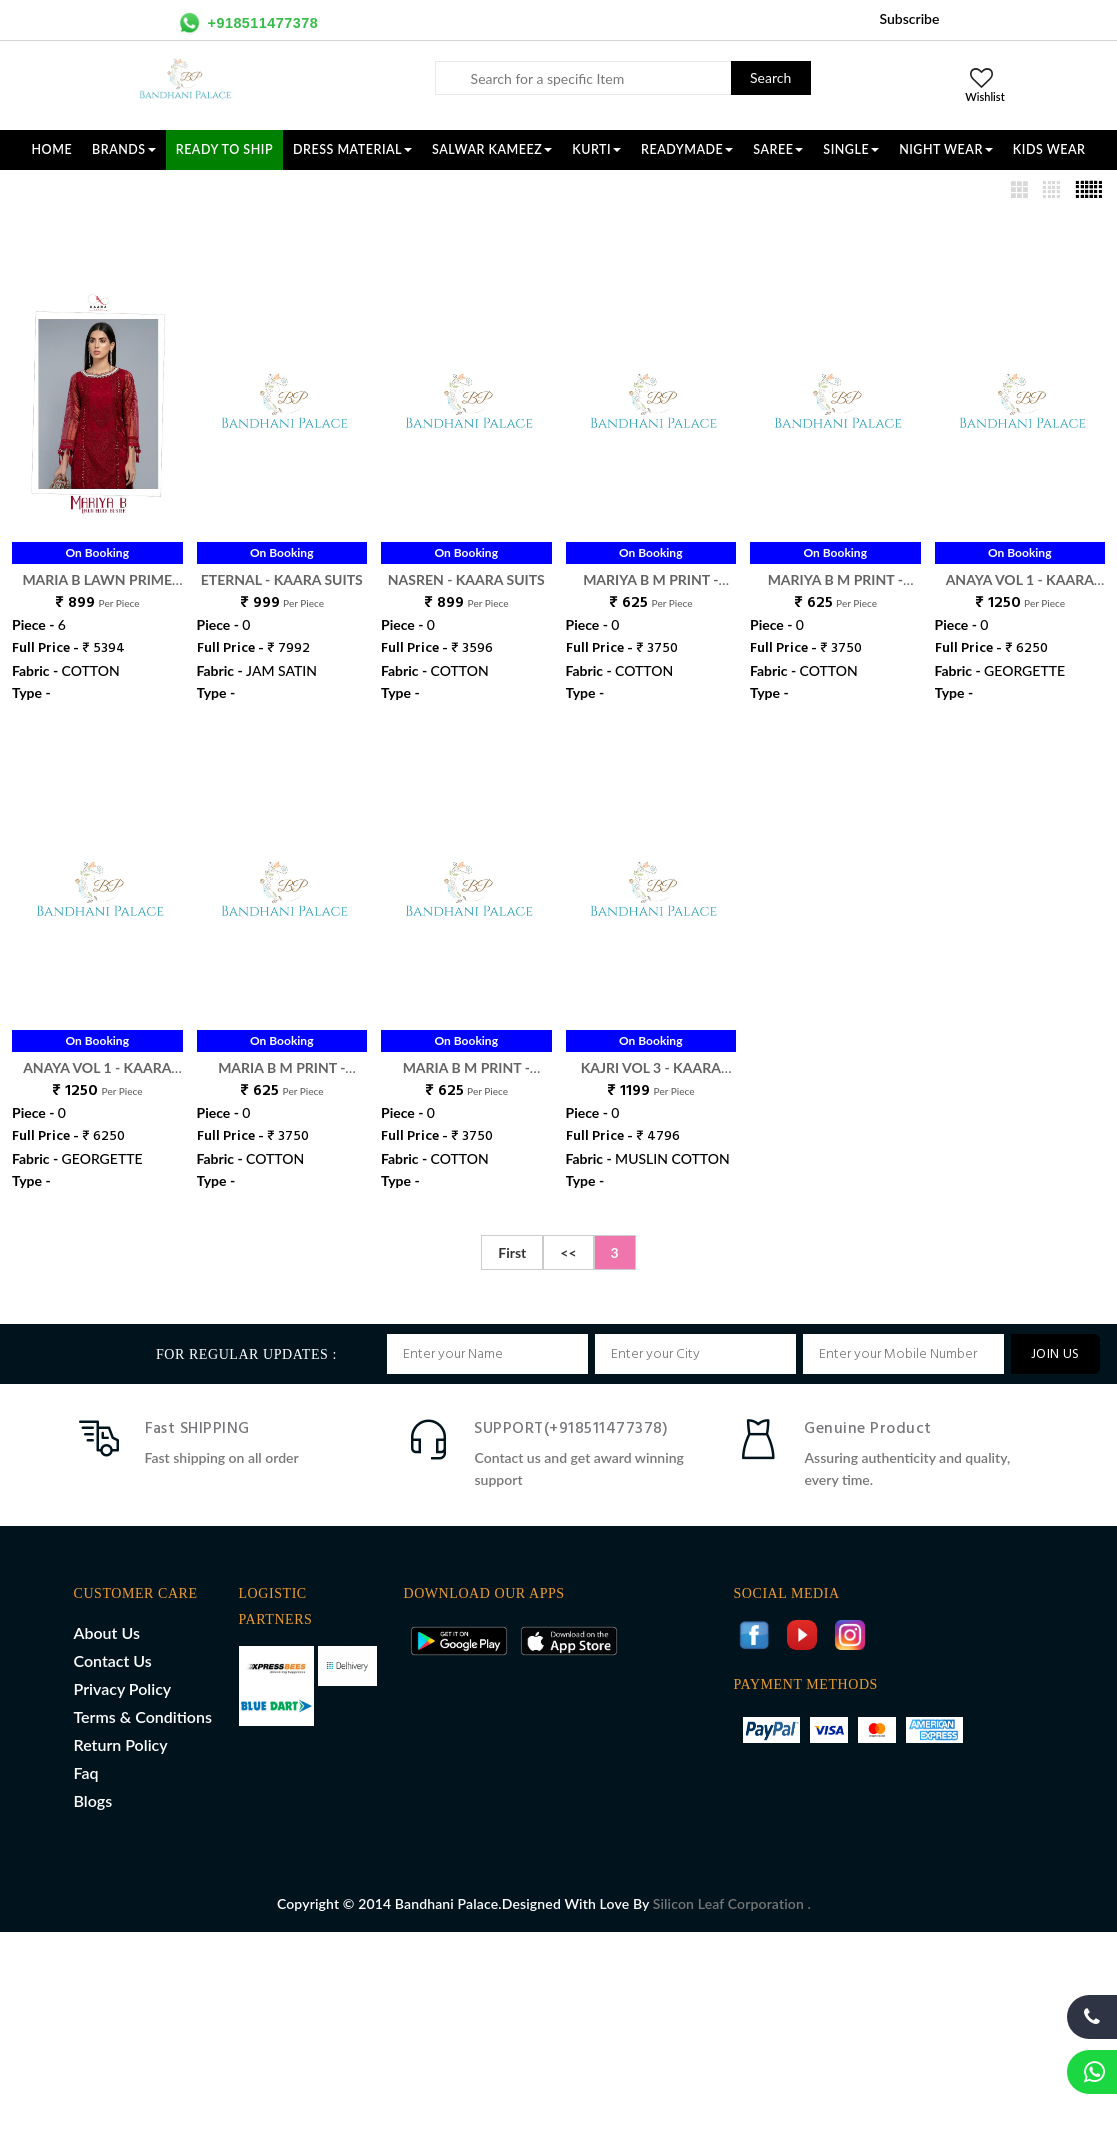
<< (568, 1252)
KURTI (596, 149)
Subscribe (909, 18)
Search (770, 77)
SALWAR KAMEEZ (492, 149)
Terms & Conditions (143, 1716)
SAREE (778, 149)
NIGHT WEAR (946, 149)
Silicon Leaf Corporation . (732, 1903)
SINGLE (851, 149)
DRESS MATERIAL (352, 149)
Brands (124, 149)
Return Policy (121, 1744)
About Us (107, 1632)
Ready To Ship (224, 149)
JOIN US (1055, 1354)
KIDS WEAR (1049, 149)
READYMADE (687, 149)
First (512, 1252)
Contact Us (113, 1660)
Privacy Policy (123, 1688)
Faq (86, 1772)
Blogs (93, 1800)
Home (52, 149)
